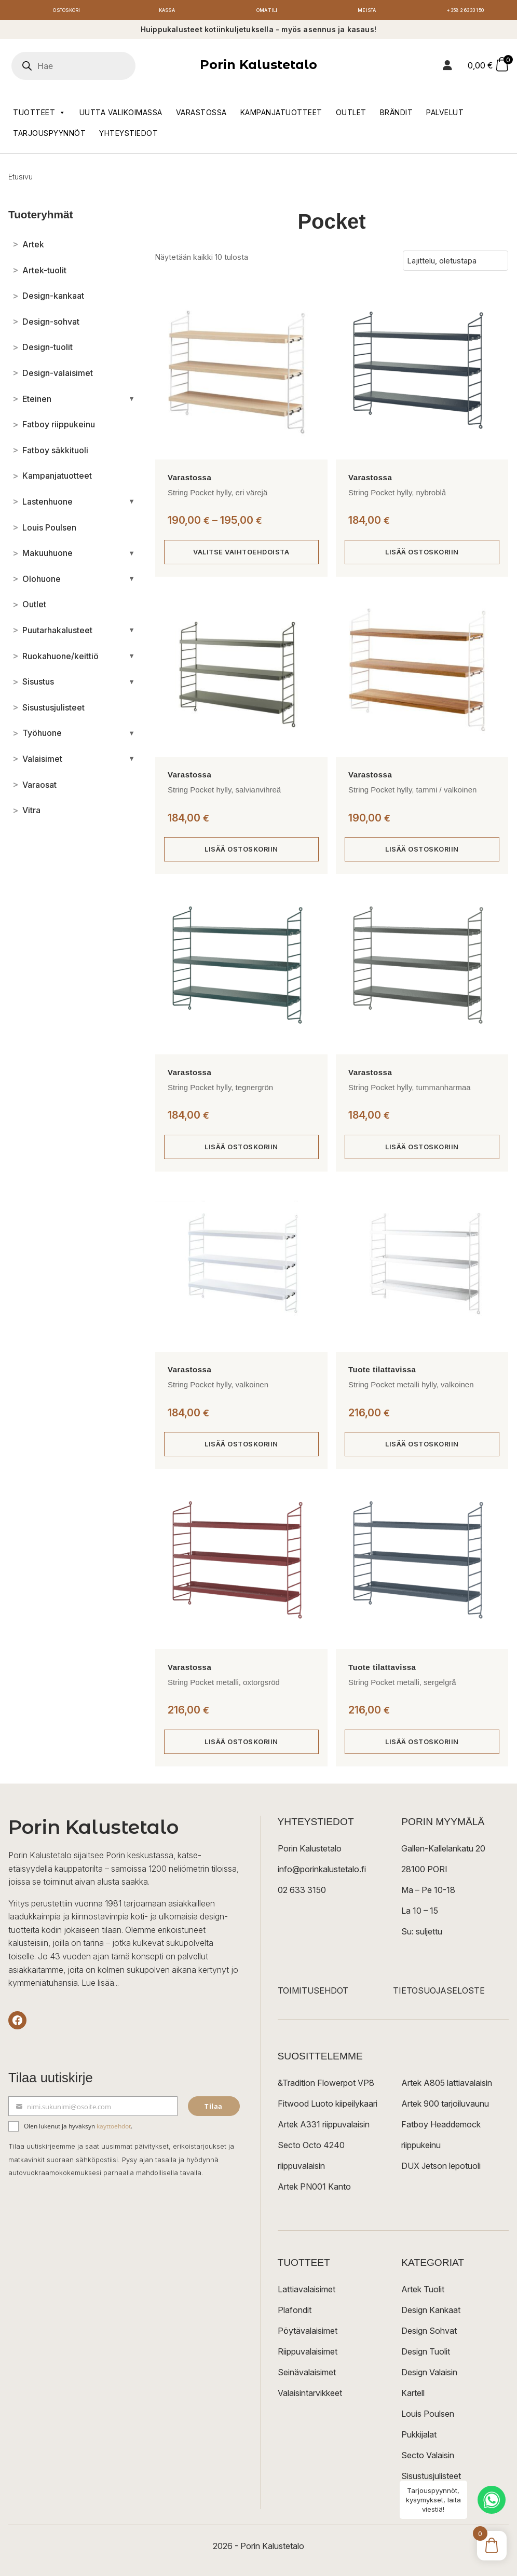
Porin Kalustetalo (258, 67)
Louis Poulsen (427, 2420)
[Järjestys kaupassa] (455, 263)
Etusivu (20, 179)
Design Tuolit (425, 2358)
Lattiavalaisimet (306, 2296)
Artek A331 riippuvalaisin (324, 2131)
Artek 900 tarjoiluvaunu (445, 2110)
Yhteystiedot (128, 135)
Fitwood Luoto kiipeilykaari (327, 2110)
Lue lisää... (100, 1989)
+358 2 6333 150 (467, 11)
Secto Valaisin (427, 2462)
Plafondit (294, 2317)
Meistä (366, 11)
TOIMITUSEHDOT (313, 1997)
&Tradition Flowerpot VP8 (326, 2089)
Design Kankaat (430, 2317)
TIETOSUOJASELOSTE (439, 1997)
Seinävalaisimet (307, 2379)
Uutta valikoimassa (120, 114)
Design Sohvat (429, 2337)
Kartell (413, 2399)
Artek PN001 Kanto (314, 2193)
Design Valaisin (429, 2379)
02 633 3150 (302, 1896)
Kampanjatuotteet (281, 114)
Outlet (351, 114)
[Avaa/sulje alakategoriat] (131, 401)
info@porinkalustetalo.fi (322, 1876)
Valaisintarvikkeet (310, 2399)
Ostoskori (67, 11)
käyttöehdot (114, 2132)
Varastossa (201, 114)
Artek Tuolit (422, 2296)
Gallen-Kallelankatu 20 (443, 1855)
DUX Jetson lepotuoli (441, 2172)
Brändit (396, 114)
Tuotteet (39, 115)
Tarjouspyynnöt (49, 135)
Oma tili (266, 11)
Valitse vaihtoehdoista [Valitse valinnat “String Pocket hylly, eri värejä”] (241, 554)
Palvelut (445, 114)
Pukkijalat (419, 2441)
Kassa (167, 11)
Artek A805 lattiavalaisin (446, 2089)
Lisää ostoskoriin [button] (422, 554)
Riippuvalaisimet (307, 2358)
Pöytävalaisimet (307, 2337)
